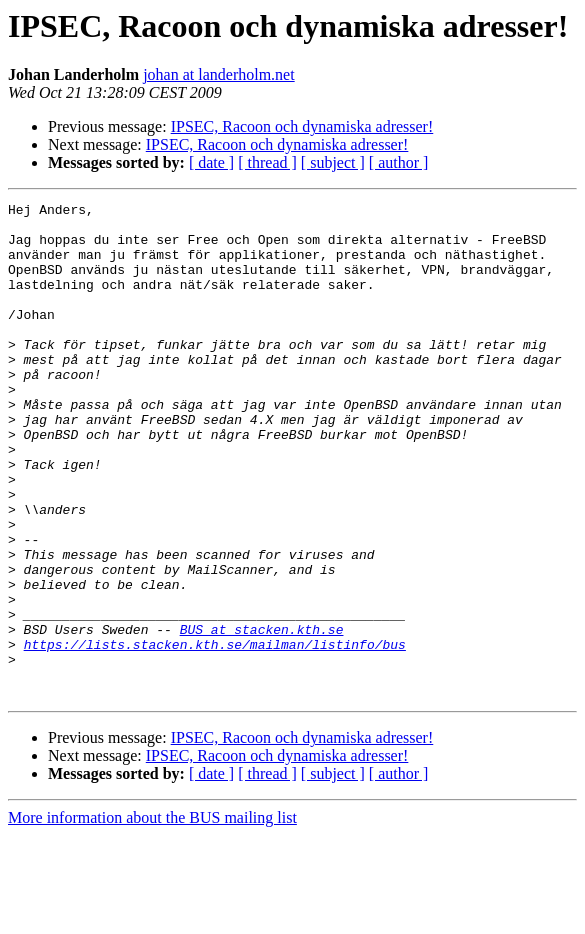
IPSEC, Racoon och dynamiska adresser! (302, 126)
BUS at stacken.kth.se (262, 716)
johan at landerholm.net (219, 74)
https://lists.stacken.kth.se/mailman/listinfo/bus (215, 734)
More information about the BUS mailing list (152, 916)
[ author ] (399, 162)
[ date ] (211, 162)
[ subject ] (333, 162)
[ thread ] (267, 162)
